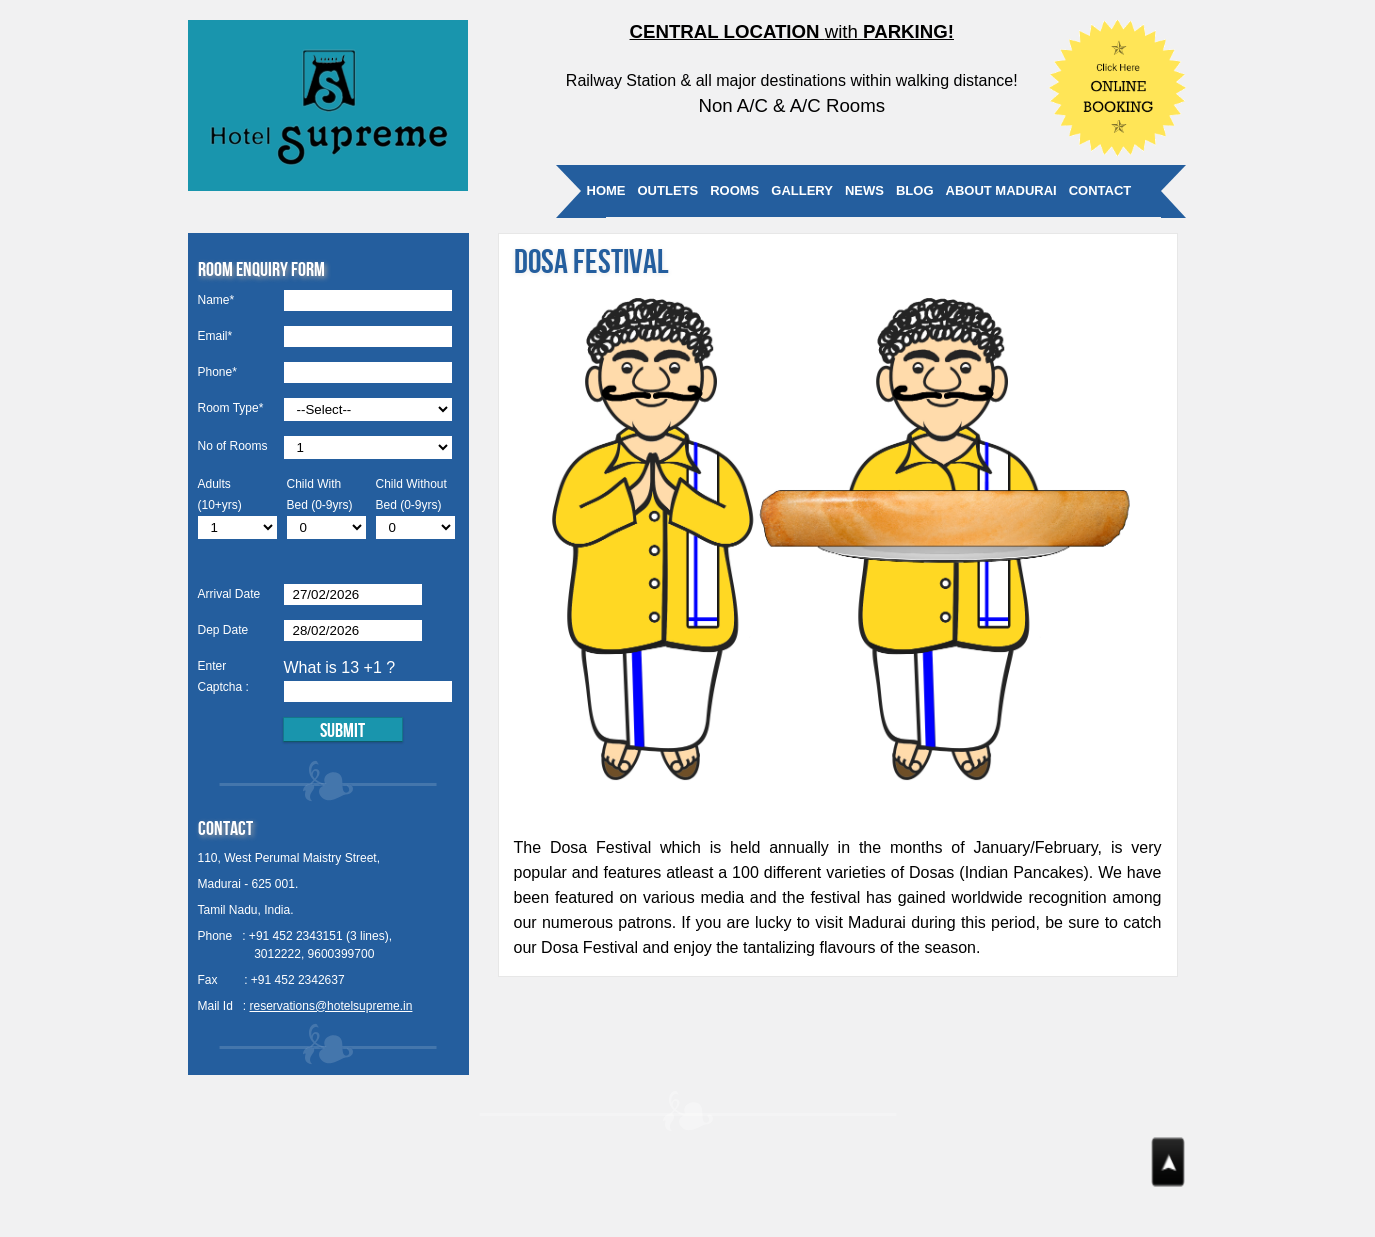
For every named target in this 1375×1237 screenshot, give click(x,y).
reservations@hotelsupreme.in (331, 1006)
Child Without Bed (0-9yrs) (411, 494)
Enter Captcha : (223, 676)
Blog (915, 190)
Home (606, 190)
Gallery (802, 190)
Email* (215, 336)
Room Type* (231, 408)
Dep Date (223, 630)
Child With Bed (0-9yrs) (320, 494)
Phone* (217, 372)
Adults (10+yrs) (220, 494)
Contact (1100, 190)
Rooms (734, 190)
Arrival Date (229, 594)
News (864, 190)
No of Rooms (233, 446)
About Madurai (1001, 190)
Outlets (668, 190)
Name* (216, 300)
